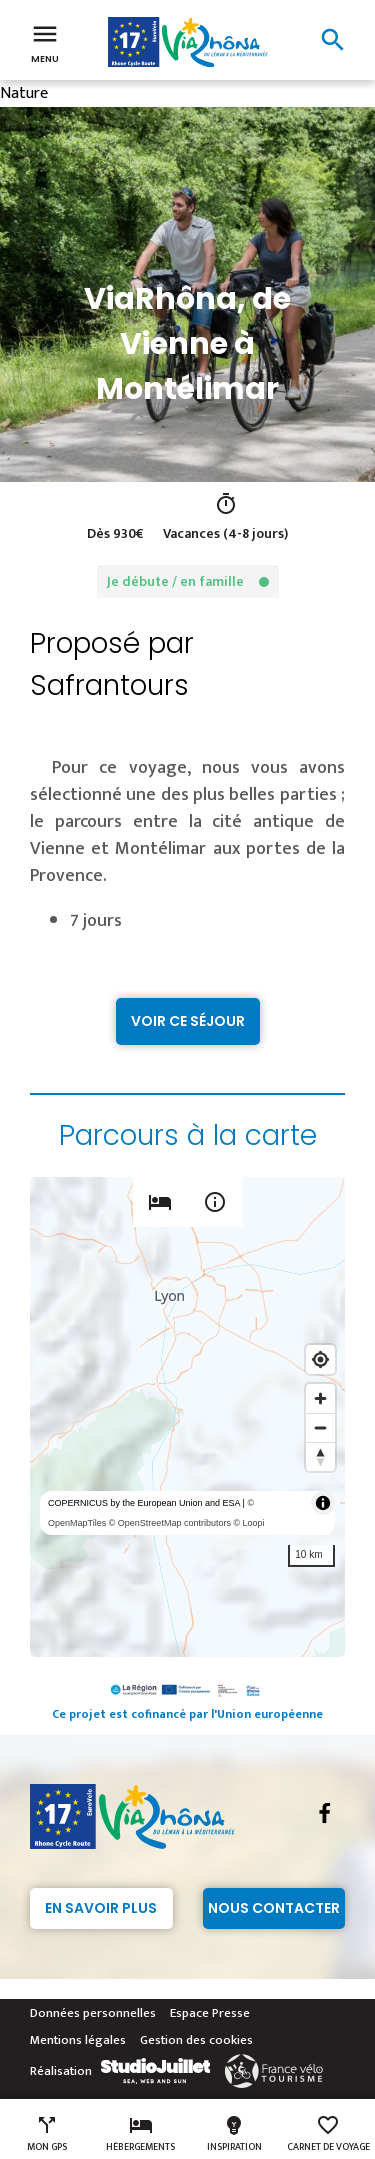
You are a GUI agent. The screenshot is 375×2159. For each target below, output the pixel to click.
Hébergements (140, 2134)
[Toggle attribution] (323, 1503)
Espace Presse (210, 2013)
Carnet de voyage (328, 2134)
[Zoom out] (320, 1427)
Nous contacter (274, 1908)
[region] (187, 1417)
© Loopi (248, 1523)
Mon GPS (47, 2134)
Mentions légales (78, 2040)
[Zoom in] (320, 1398)
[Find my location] (320, 1359)
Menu (45, 42)
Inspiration (234, 2134)
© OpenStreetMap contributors (170, 1523)
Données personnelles (93, 2013)
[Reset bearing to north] (320, 1456)
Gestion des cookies (196, 2040)
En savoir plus (101, 1908)
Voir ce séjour (188, 1021)
